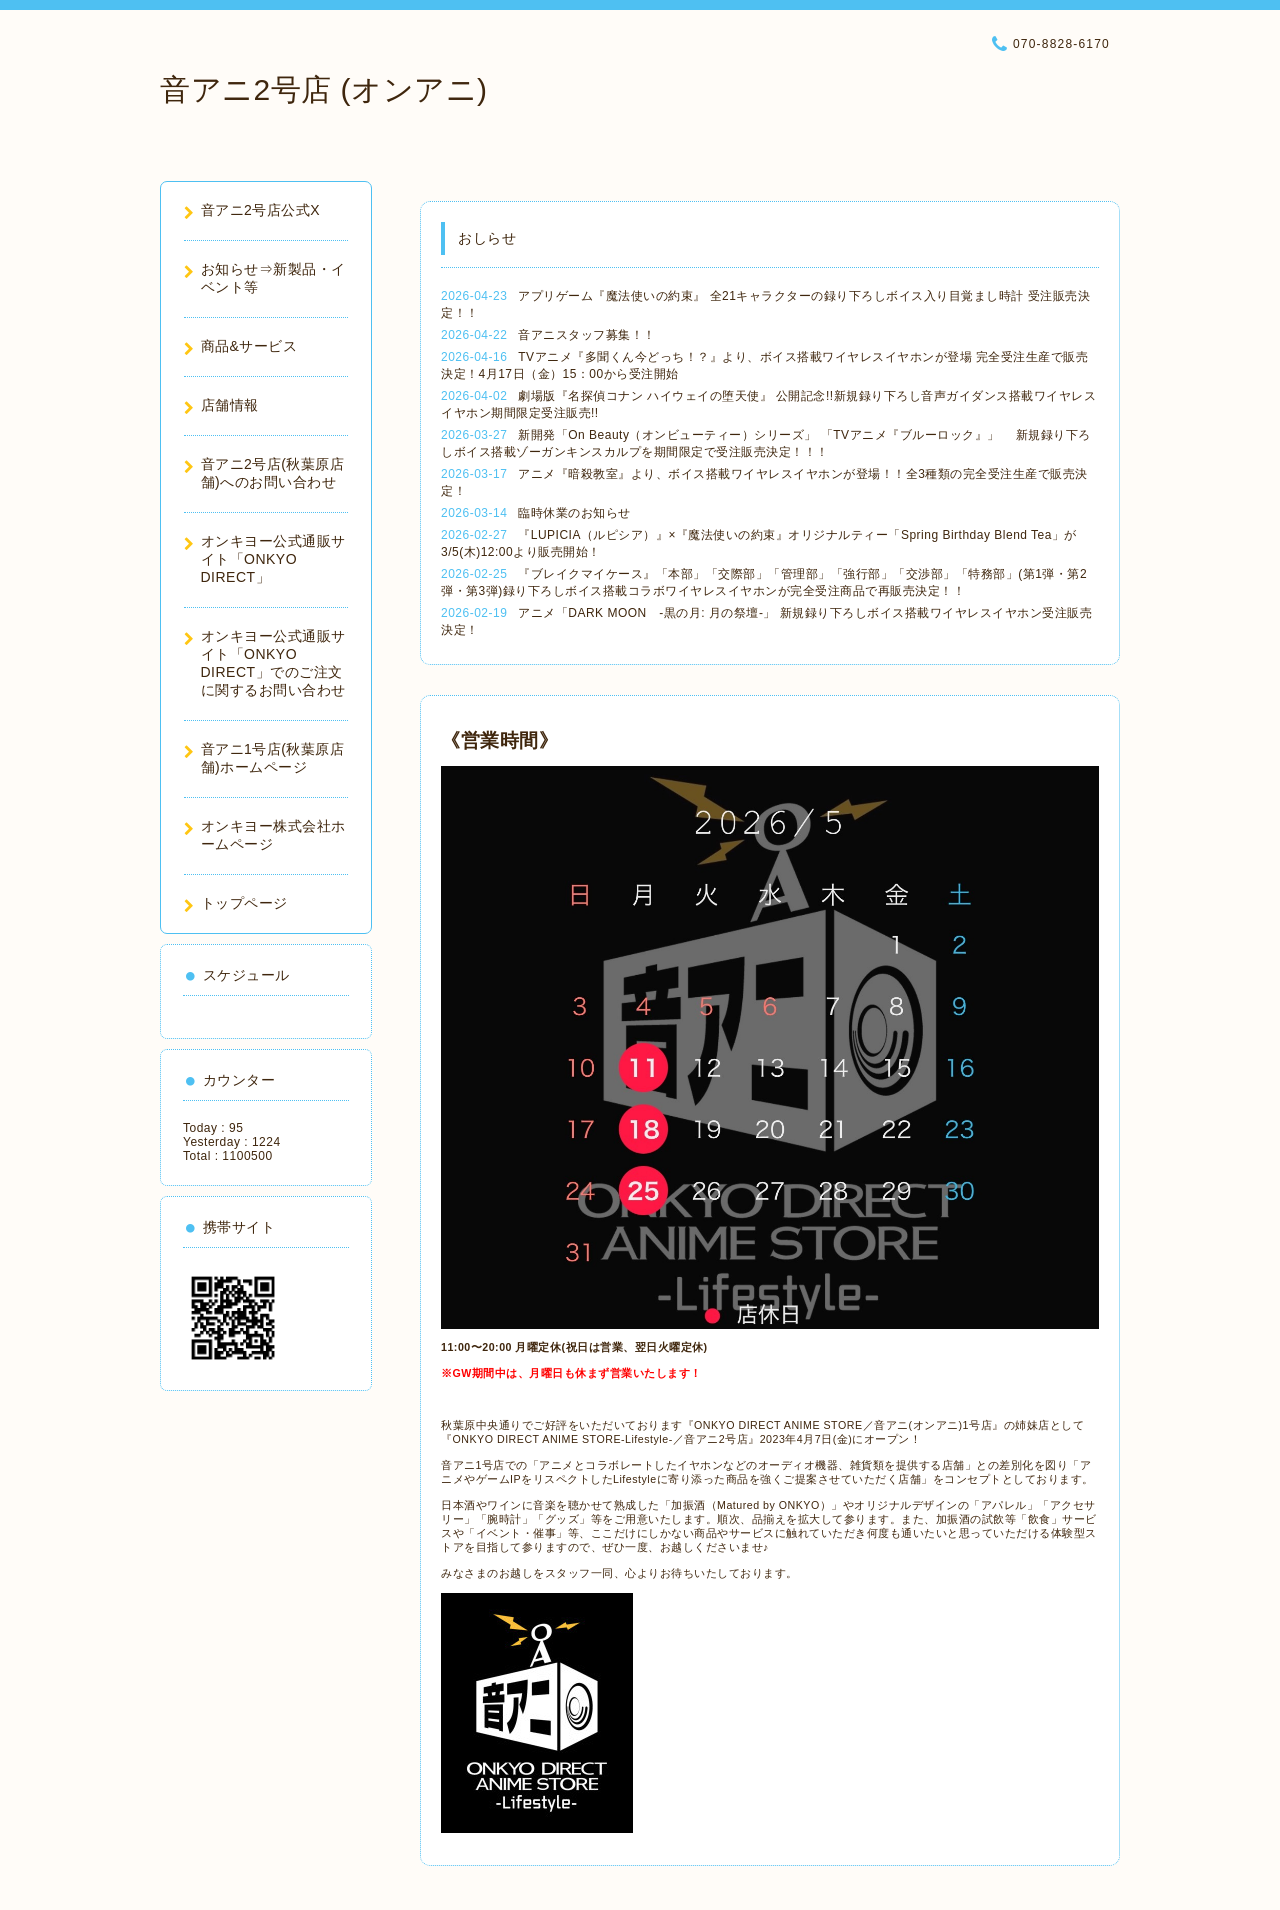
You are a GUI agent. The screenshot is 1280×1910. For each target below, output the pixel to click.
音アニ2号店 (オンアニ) (324, 89)
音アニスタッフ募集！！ (587, 335)
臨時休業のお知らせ (574, 513)
